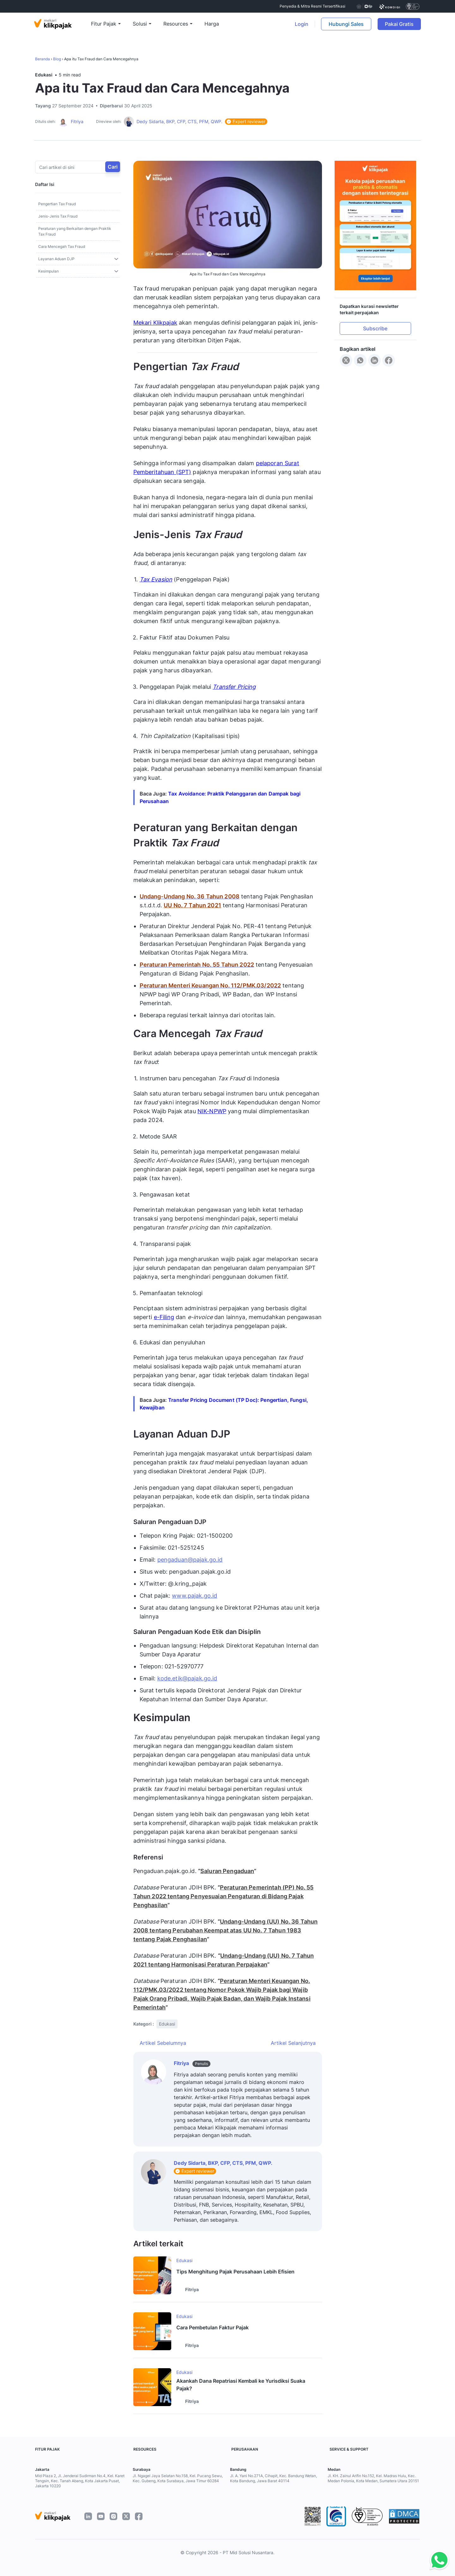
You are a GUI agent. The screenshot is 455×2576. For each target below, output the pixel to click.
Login (301, 24)
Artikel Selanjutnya (293, 2043)
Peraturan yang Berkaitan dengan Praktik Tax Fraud (74, 231)
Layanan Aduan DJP (56, 258)
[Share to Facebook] (388, 360)
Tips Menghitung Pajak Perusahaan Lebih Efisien (235, 2271)
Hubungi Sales (346, 24)
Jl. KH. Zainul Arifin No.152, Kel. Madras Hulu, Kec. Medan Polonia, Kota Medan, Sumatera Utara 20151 (373, 2478)
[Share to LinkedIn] (374, 360)
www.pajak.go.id (194, 1595)
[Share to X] (346, 360)
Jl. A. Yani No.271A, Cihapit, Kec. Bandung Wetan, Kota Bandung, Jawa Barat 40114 (273, 2478)
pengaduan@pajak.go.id (190, 1559)
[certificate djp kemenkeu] (364, 6)
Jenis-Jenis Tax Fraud (57, 216)
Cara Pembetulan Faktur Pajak (212, 2327)
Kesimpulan (48, 271)
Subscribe (375, 328)
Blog (57, 59)
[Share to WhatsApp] (360, 360)
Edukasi (43, 74)
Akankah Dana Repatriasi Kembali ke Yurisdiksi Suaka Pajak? (240, 2385)
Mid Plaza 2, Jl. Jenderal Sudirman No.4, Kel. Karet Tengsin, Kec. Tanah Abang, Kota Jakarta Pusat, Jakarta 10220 (79, 2480)
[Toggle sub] (116, 259)
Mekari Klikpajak (155, 322)
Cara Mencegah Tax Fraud (61, 246)
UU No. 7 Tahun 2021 (192, 905)
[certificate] (390, 6)
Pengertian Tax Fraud (57, 203)
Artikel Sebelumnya (163, 2043)
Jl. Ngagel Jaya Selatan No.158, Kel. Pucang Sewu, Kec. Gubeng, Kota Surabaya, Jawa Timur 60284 (178, 2478)
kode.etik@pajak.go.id (187, 1678)
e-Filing (164, 1317)
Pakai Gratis (403, 24)
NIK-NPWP (211, 1111)
